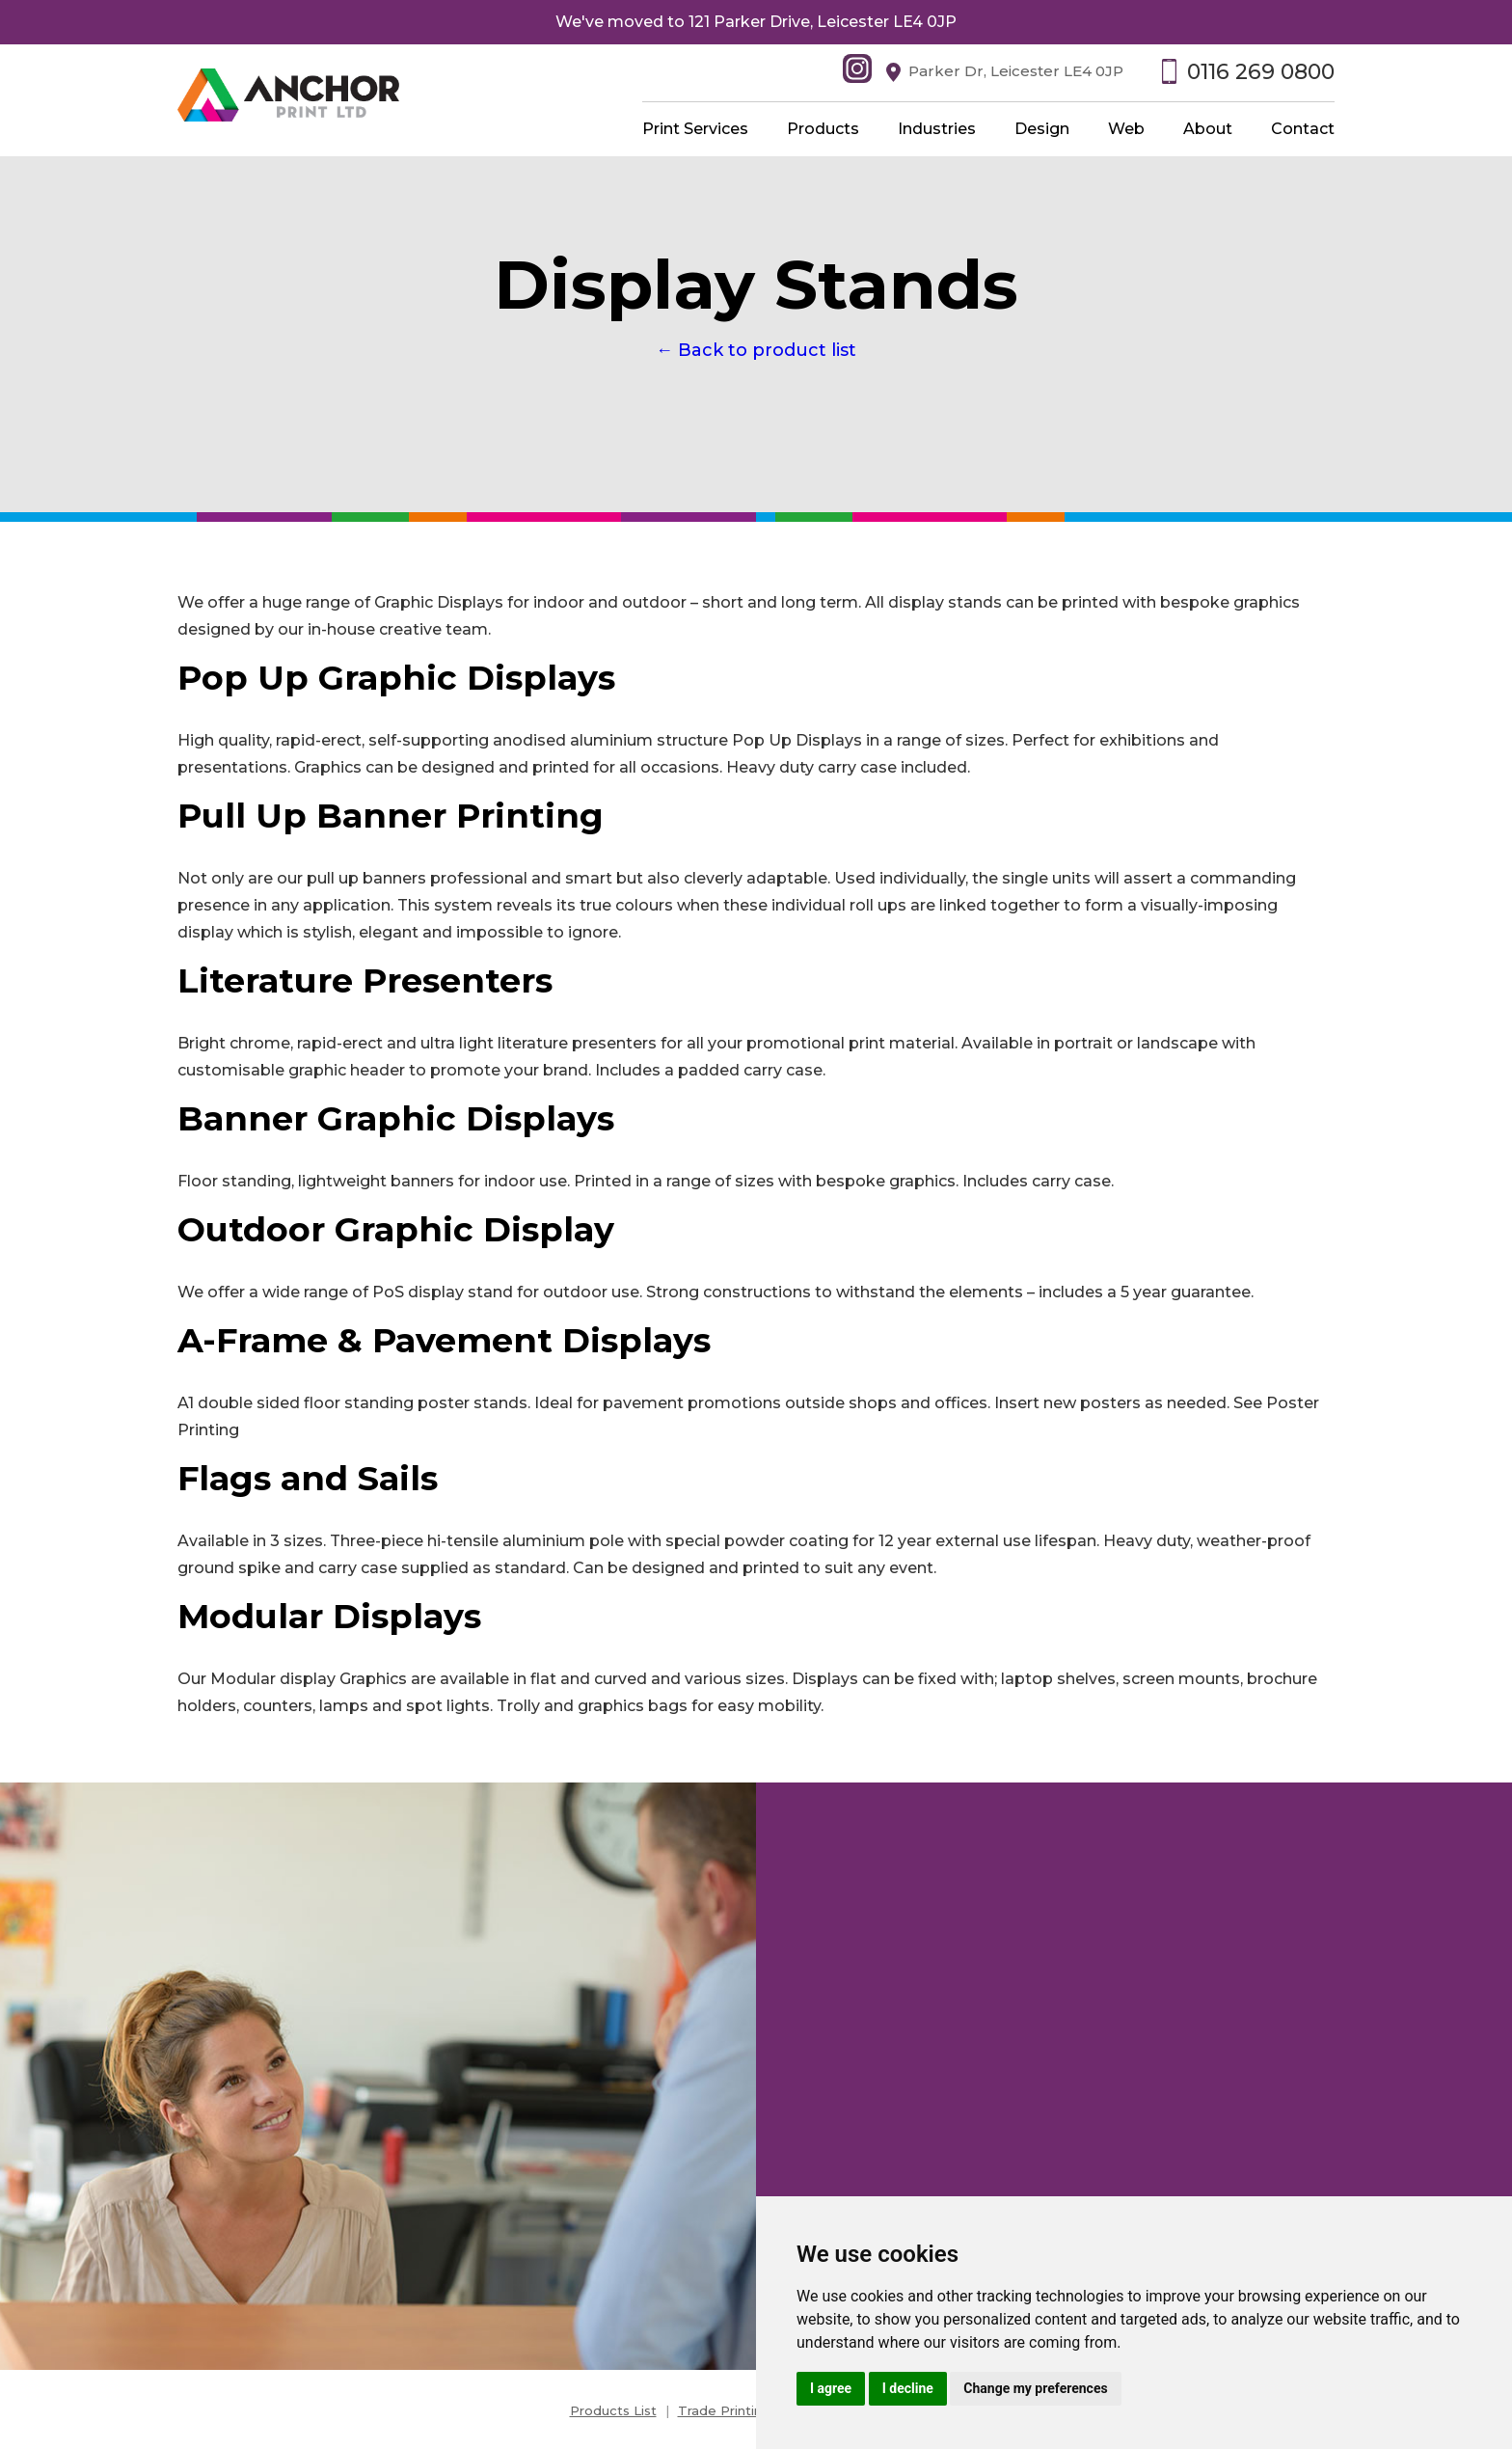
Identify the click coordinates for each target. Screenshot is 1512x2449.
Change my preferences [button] (1035, 2388)
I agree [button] (830, 2388)
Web (1126, 129)
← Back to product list (756, 350)
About (1207, 129)
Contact (1303, 129)
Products (823, 129)
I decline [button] (907, 2388)
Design (1041, 129)
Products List (613, 2410)
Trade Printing (724, 2410)
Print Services (695, 129)
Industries (937, 129)
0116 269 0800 (1261, 72)
